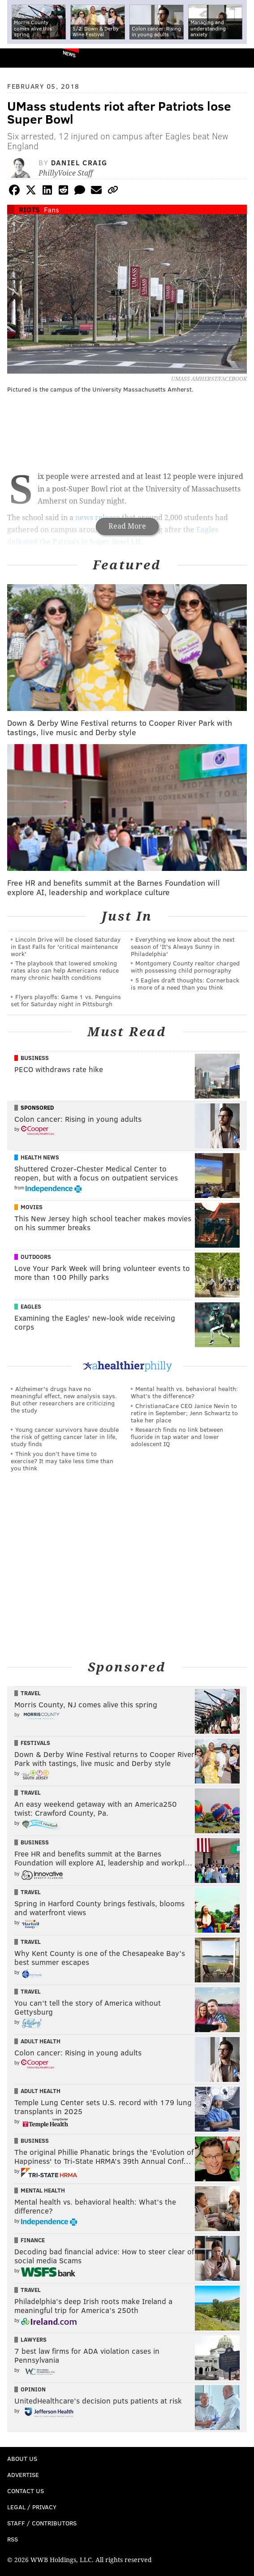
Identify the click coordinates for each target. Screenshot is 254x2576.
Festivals (35, 1743)
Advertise (23, 2474)
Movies (32, 1207)
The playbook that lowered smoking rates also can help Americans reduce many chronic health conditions (65, 970)
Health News (40, 1157)
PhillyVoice (21, 57)
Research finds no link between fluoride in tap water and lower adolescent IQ (177, 1436)
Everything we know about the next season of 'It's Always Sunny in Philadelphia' (183, 946)
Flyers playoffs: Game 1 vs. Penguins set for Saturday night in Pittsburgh (66, 1000)
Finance (33, 2240)
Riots (29, 209)
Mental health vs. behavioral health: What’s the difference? (184, 1392)
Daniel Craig (79, 162)
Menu (239, 58)
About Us (22, 2458)
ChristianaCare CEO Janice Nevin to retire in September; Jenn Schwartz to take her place (184, 1412)
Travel (31, 1693)
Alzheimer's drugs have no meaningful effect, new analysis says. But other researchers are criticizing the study (64, 1399)
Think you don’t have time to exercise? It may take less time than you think (62, 1460)
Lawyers (34, 2339)
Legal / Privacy (31, 2507)
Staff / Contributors (42, 2523)
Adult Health (40, 2041)
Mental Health (43, 2190)
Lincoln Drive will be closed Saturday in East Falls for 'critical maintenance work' (66, 946)
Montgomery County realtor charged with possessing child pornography (185, 966)
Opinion (33, 2389)
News (69, 54)
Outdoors (36, 1257)
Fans (51, 209)
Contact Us (25, 2490)
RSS (12, 2539)
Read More (127, 526)
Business (35, 1058)
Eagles (31, 1306)
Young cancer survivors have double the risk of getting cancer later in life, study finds (65, 1436)
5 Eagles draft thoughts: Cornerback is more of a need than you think (185, 983)
